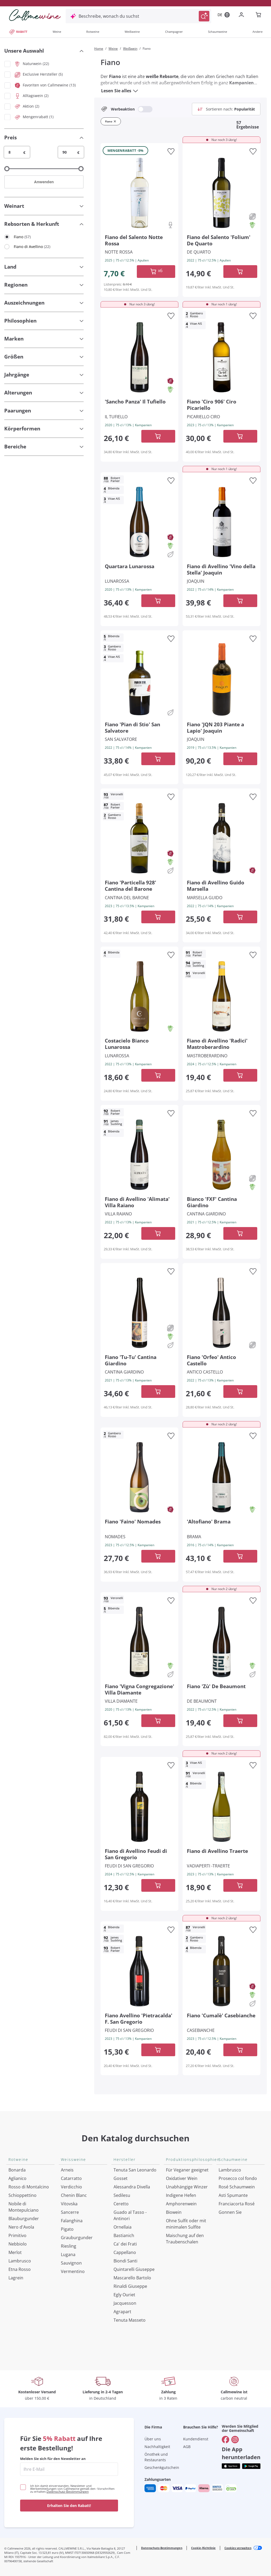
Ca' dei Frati (125, 2244)
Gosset (121, 2178)
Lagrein (15, 2278)
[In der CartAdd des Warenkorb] (156, 271)
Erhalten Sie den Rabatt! (69, 2505)
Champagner (174, 32)
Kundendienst (195, 2438)
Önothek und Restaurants (156, 2457)
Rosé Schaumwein (237, 2187)
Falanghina (72, 2221)
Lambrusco (19, 2261)
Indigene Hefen (181, 2195)
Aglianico (17, 2178)
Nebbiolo (17, 2244)
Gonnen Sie (230, 2212)
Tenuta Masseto (130, 2320)
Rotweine (92, 32)
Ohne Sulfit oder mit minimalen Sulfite (186, 2224)
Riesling (68, 2246)
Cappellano (125, 2252)
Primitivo (17, 2235)
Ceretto (121, 2204)
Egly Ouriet (124, 2295)
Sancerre (70, 2212)
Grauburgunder (77, 2237)
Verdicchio (71, 2187)
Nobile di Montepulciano (23, 2207)
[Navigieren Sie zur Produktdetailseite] (139, 192)
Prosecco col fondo (238, 2178)
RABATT (17, 32)
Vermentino (73, 2271)
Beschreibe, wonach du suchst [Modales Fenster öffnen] (109, 16)
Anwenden (44, 181)
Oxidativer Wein (181, 2178)
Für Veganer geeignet (187, 2170)
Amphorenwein (181, 2204)
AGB (187, 2446)
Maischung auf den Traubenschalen (185, 2239)
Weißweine (132, 32)
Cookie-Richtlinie (203, 2547)
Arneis (67, 2170)
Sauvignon (71, 2263)
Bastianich (124, 2235)
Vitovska (69, 2204)
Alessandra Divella (132, 2187)
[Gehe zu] (225, 2439)
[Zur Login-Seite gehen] (242, 15)
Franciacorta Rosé (237, 2204)
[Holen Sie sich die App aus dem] (231, 2466)
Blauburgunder (23, 2218)
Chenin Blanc (74, 2195)
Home (98, 48)
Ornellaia (123, 2227)
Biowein (174, 2212)
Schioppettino (22, 2195)
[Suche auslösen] (204, 16)
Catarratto (71, 2178)
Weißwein (130, 48)
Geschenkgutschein (161, 2467)
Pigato (67, 2229)
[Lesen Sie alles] (135, 90)
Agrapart (122, 2312)
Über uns (152, 2438)
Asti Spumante (233, 2195)
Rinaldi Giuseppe (130, 2286)
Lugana (68, 2254)
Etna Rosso (19, 2269)
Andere (257, 32)
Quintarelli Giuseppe (134, 2269)
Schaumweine (217, 32)
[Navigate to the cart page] (259, 15)
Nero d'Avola (21, 2227)
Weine (57, 32)
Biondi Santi (125, 2261)
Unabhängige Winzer (187, 2187)
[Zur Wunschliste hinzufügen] (171, 151)
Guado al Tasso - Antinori (130, 2215)
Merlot (15, 2252)
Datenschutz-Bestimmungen (68, 2491)
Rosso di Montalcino (28, 2187)
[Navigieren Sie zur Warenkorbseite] (34, 15)
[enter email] (69, 2469)
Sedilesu (122, 2195)
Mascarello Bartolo (132, 2278)
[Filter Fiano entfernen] (114, 121)
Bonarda (17, 2170)
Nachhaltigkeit (157, 2446)
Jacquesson (125, 2303)
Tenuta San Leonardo (135, 2170)
